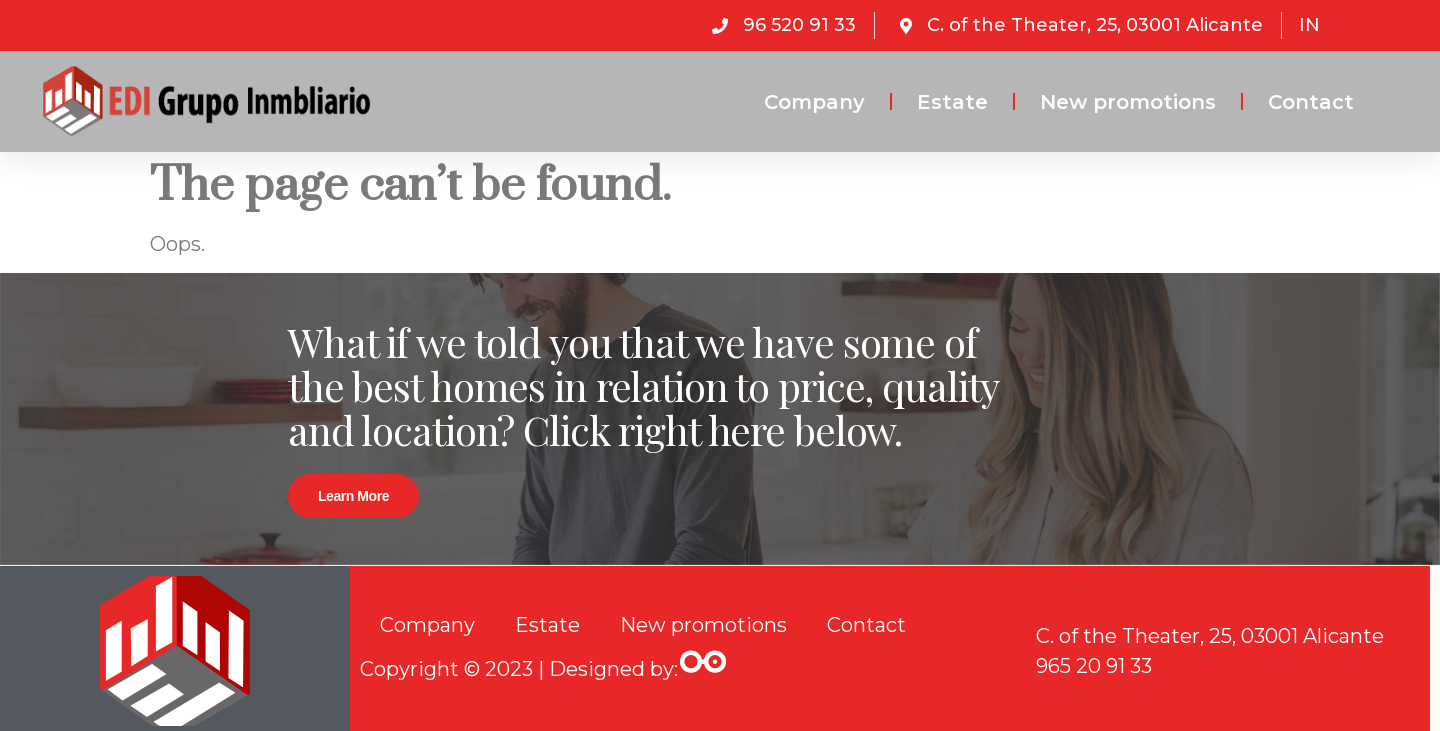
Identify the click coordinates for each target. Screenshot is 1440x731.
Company (814, 102)
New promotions (1128, 102)
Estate (952, 102)
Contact (1311, 102)
